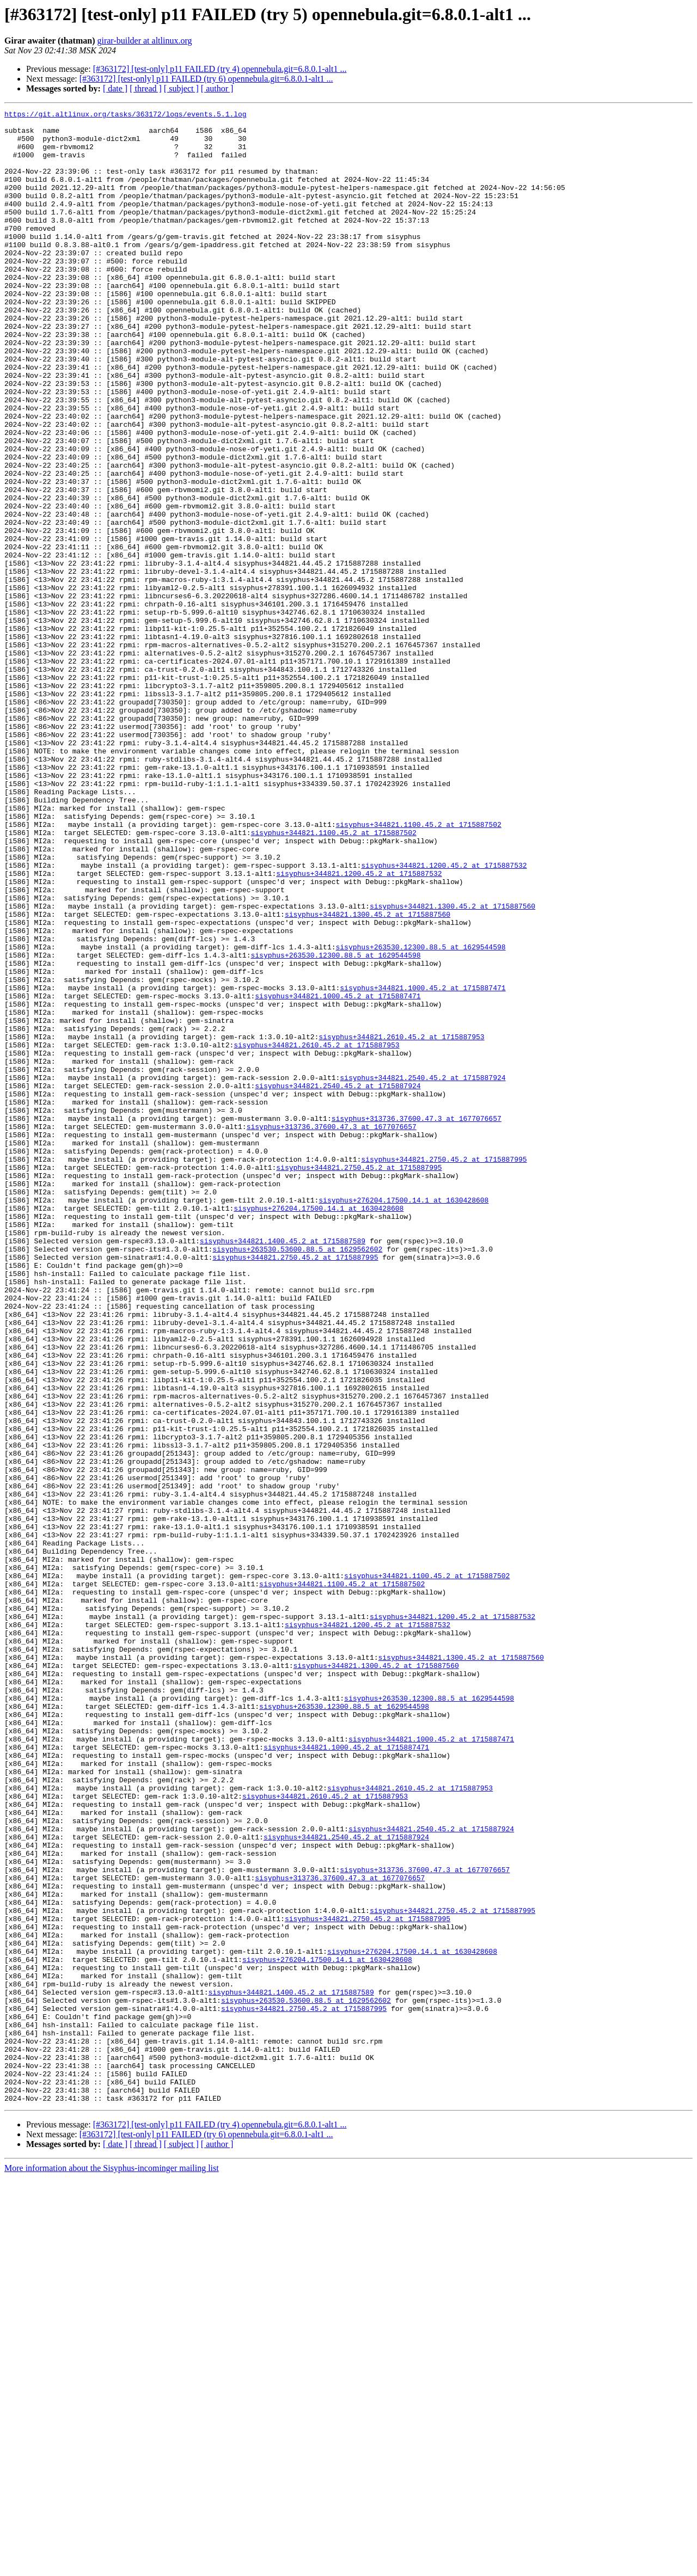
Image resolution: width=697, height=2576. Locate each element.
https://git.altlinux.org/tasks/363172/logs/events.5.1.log (125, 115)
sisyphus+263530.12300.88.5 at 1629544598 (420, 1115)
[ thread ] (146, 88)
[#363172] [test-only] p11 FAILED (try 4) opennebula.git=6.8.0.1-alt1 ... (220, 68)
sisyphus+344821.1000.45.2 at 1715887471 (422, 1164)
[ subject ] (181, 88)
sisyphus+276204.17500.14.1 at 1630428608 (403, 1419)
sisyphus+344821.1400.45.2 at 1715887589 (282, 1468)
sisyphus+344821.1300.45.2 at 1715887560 (452, 1066)
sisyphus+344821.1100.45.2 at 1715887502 (418, 968)
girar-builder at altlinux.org (144, 40)
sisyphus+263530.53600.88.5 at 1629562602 (297, 1477)
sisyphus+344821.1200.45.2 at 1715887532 (444, 1017)
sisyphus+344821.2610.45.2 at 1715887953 (401, 1223)
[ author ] (217, 88)
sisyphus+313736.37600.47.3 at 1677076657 (417, 1321)
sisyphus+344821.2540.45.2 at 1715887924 (422, 1272)
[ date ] (115, 88)
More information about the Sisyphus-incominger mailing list (111, 2566)
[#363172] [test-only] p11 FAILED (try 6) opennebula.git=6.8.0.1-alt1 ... (206, 78)
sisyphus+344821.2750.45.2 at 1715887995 (444, 1370)
